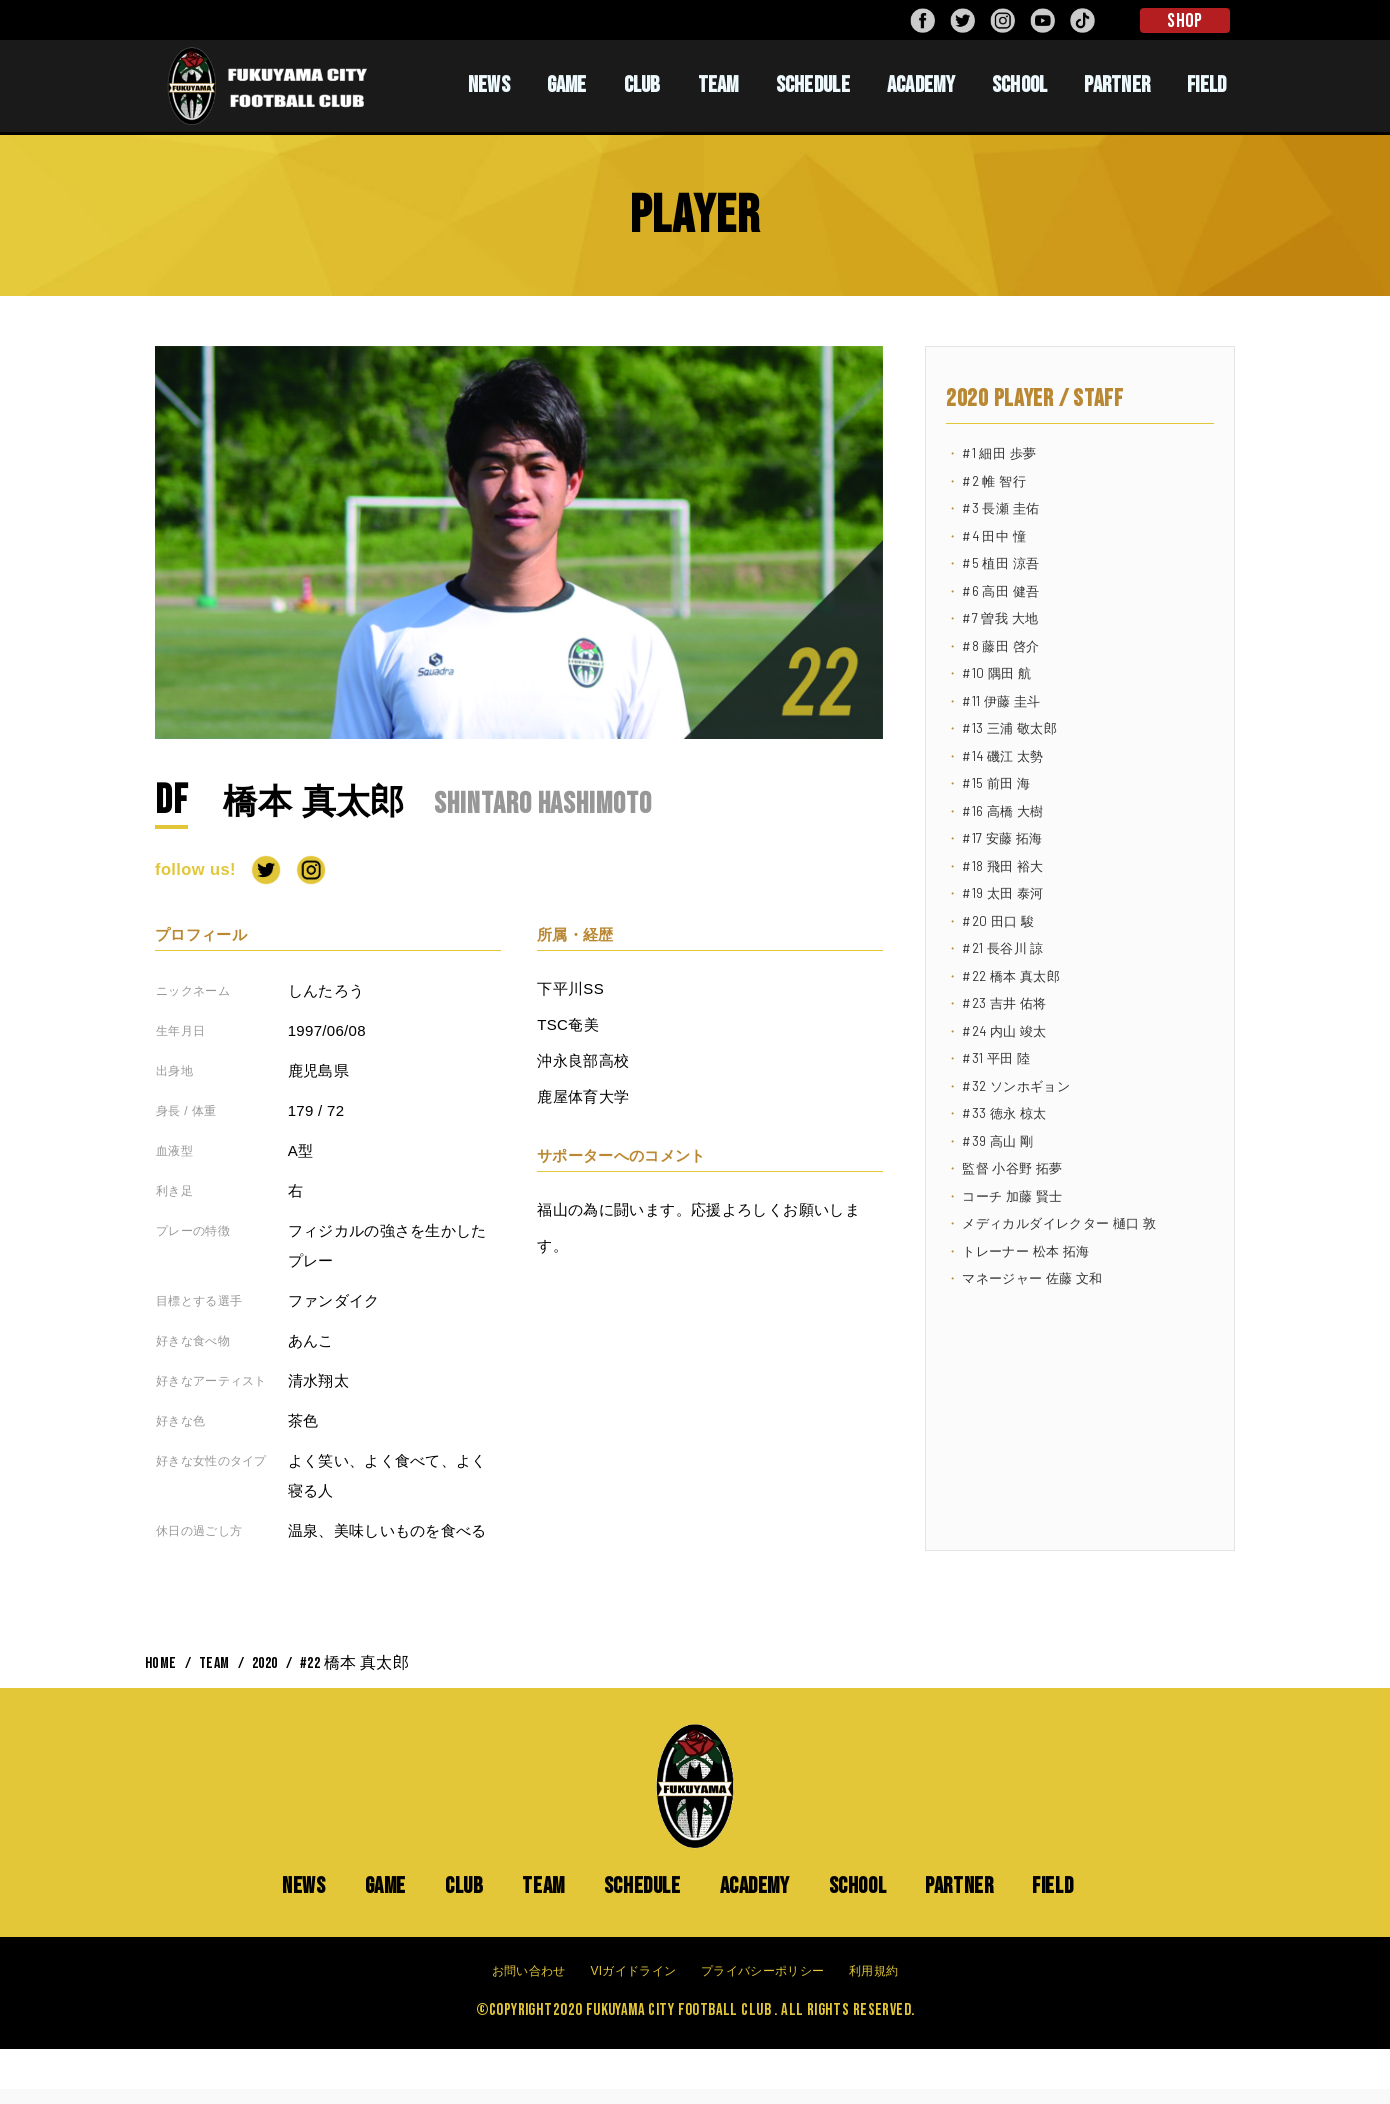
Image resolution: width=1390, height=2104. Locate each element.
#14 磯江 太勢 (1002, 756)
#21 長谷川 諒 (1002, 948)
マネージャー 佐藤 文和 (1032, 1278)
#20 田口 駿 (998, 921)
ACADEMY (921, 85)
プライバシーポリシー (762, 1971)
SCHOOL (1020, 85)
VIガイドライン (633, 1971)
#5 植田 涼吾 (1000, 563)
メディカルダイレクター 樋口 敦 (1059, 1223)
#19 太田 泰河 (1002, 893)
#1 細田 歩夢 (999, 453)
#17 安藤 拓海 (1002, 838)
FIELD (1207, 85)
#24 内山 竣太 (1004, 1031)
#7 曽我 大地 (1000, 618)
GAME (567, 85)
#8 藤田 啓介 (1000, 646)
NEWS (489, 85)
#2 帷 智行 (994, 481)
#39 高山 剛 (997, 1141)
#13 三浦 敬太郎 (1009, 728)
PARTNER (1117, 85)
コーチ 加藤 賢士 (1012, 1196)
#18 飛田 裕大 (1002, 866)
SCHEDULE (813, 85)
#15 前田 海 (996, 783)
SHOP (1184, 21)
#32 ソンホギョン (1016, 1086)
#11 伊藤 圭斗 (1001, 701)
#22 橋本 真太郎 (1011, 976)
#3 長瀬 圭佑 (1000, 508)
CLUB (642, 85)
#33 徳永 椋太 (1004, 1113)
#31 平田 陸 (996, 1058)
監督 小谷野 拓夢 (1012, 1168)
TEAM (718, 85)
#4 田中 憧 (994, 536)
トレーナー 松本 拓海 (1025, 1251)
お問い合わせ (529, 1971)
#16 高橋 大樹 (1002, 811)
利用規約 (873, 1971)
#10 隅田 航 (996, 673)
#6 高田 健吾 (1000, 591)
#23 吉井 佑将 (1004, 1003)
